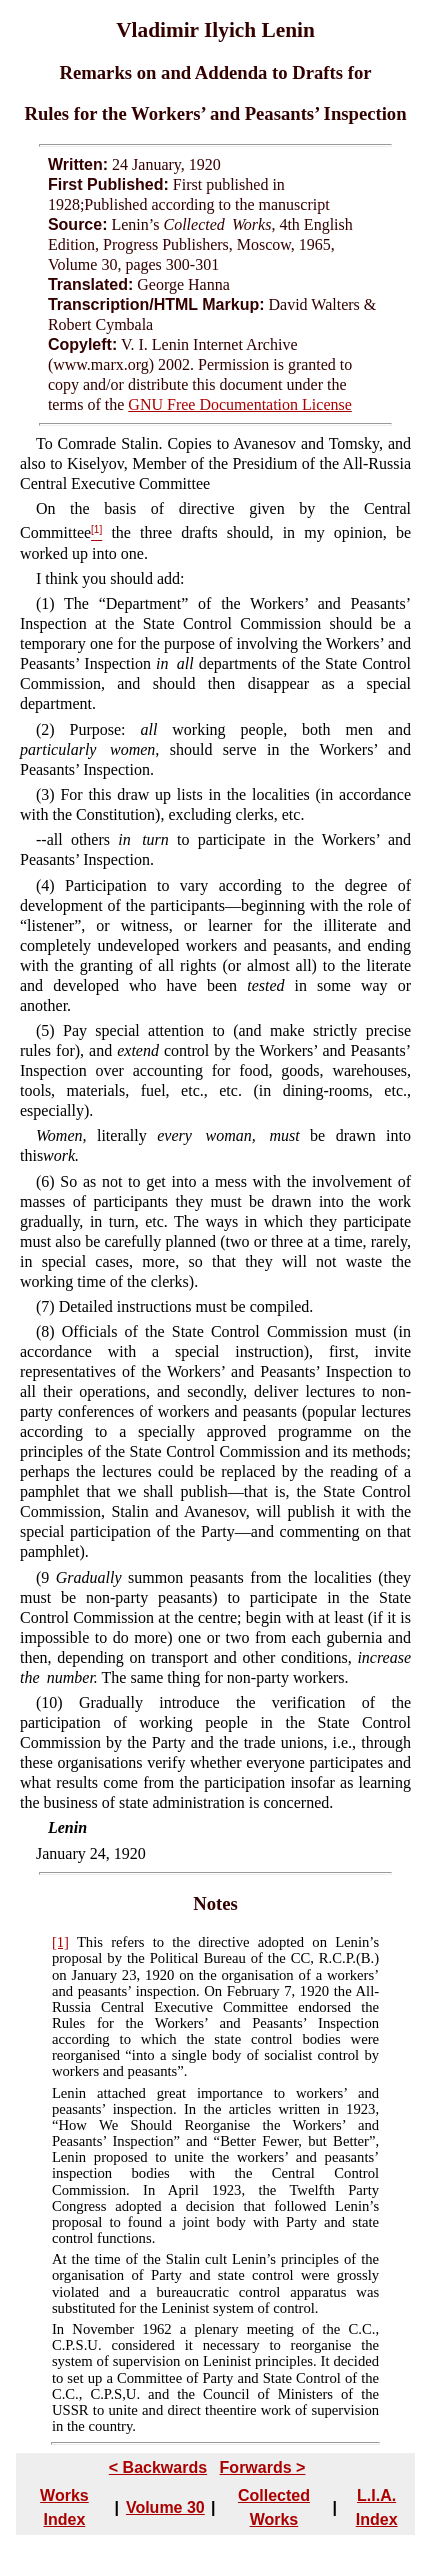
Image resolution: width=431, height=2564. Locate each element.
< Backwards (158, 2467)
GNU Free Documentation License (239, 404)
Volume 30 (165, 2507)
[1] (60, 1942)
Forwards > (263, 2467)
